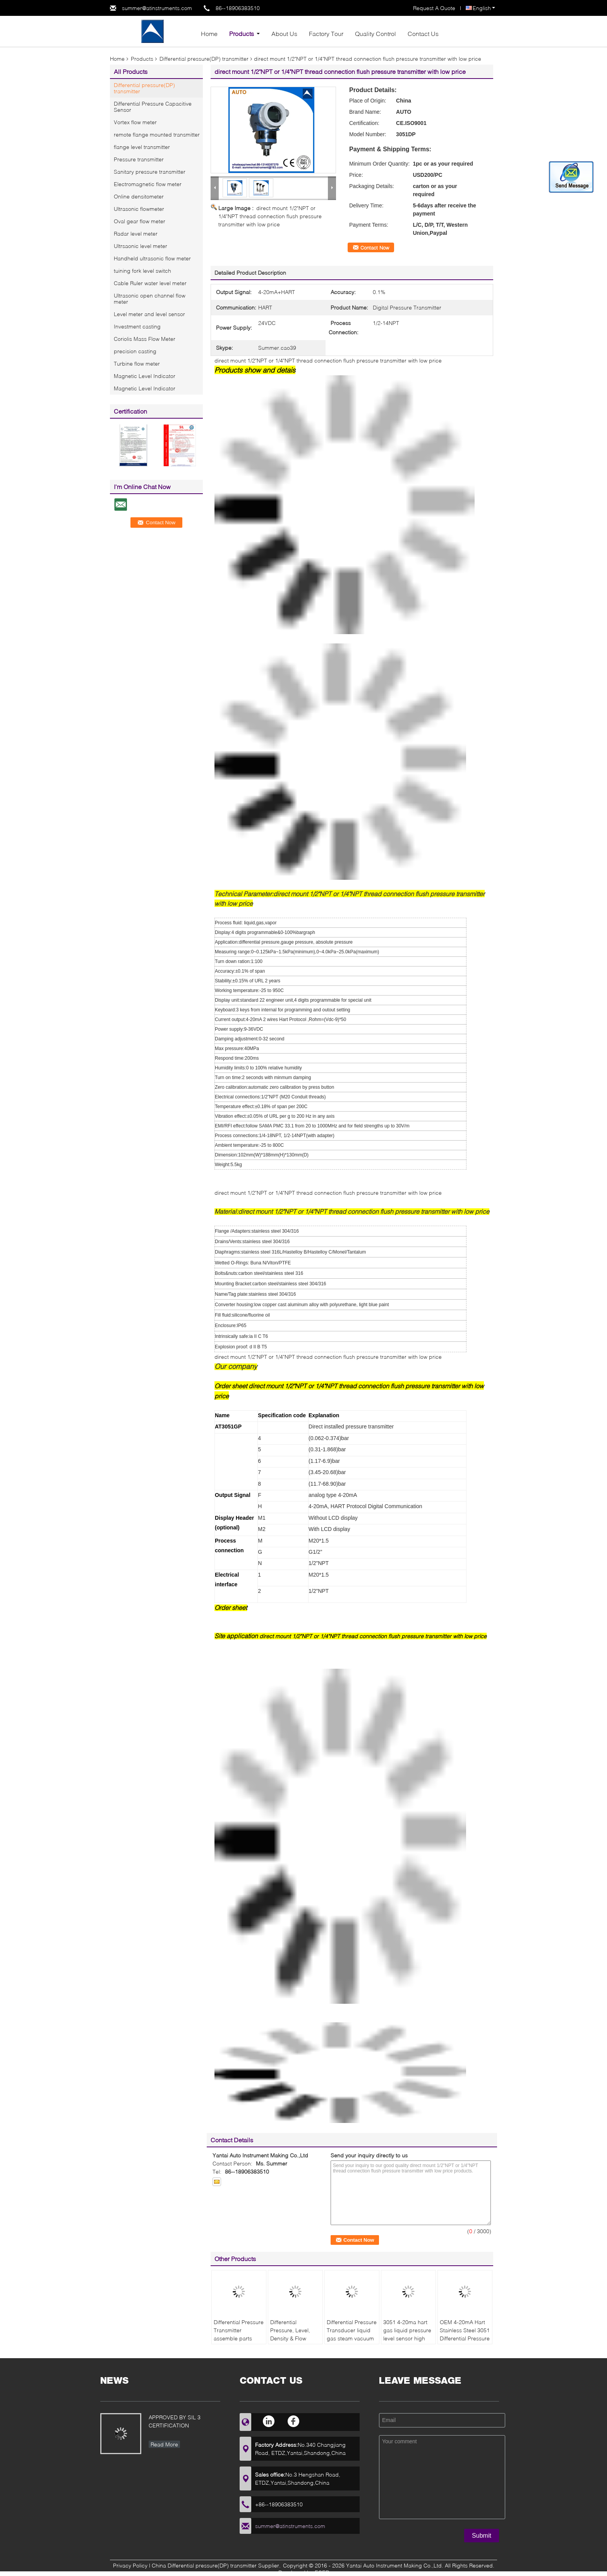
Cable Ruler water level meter (150, 283)
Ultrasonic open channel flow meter (149, 298)
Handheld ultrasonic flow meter (152, 258)
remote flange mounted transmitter (157, 134)
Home (209, 33)
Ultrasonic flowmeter (139, 208)
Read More (164, 2444)
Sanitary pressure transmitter (149, 171)
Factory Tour (326, 33)
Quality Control (375, 33)
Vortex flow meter (135, 122)
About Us (284, 33)
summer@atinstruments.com (157, 8)
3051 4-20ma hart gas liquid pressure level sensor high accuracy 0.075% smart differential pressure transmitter (408, 2342)
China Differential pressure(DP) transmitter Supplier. (217, 2565)
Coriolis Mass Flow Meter (144, 338)
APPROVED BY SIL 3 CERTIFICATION (175, 2421)
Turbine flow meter (137, 363)
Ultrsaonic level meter (140, 246)
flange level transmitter (142, 147)
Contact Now (374, 248)
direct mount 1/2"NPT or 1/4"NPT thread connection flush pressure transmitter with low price (270, 216)
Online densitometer (139, 196)
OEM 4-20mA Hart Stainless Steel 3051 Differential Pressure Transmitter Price (465, 2334)
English (484, 8)
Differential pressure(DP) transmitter (204, 58)
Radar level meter (136, 233)
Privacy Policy (130, 2565)
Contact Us (423, 33)
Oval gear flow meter (139, 221)
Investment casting (137, 326)
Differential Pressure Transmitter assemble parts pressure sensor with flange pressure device (239, 2342)
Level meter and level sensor (149, 314)
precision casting (135, 351)
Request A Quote (434, 8)
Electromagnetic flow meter (148, 184)
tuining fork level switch (142, 270)
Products (241, 33)
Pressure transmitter (139, 159)
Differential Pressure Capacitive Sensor (153, 106)
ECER (322, 2572)
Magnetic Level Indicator (144, 376)
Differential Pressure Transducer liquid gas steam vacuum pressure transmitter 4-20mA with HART (352, 2338)
